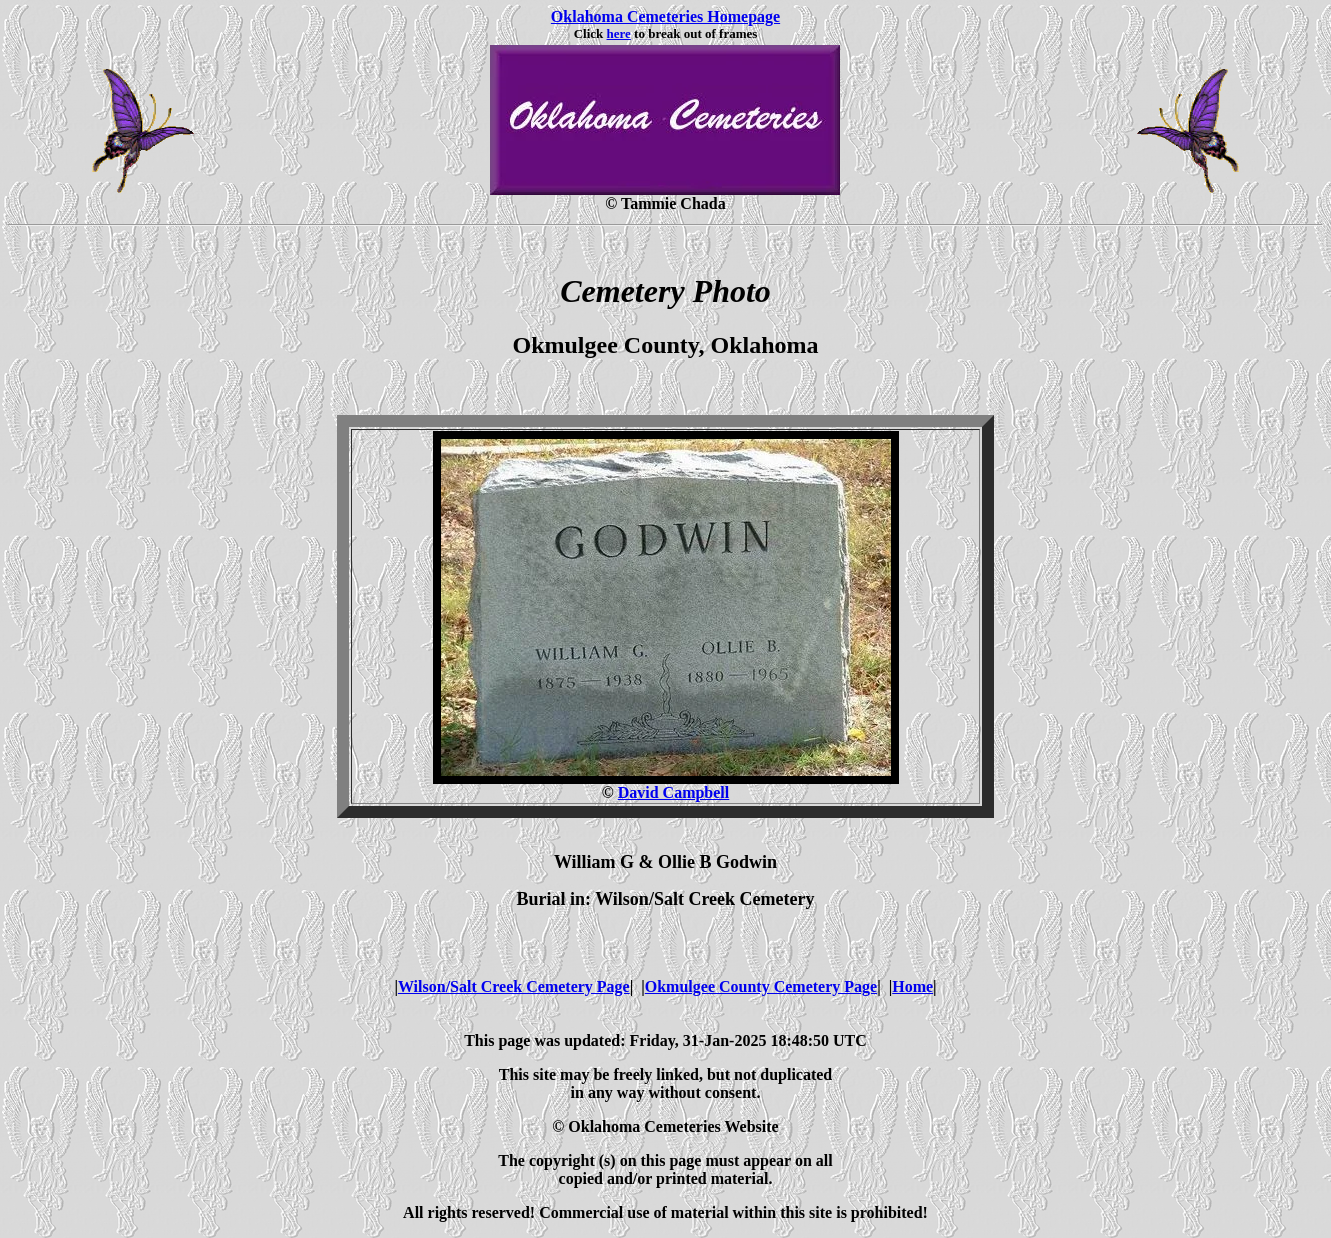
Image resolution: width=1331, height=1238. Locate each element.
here (619, 33)
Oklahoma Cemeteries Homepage (665, 16)
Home (912, 986)
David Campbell (674, 792)
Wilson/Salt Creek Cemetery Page (514, 986)
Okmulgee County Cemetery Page (761, 986)
